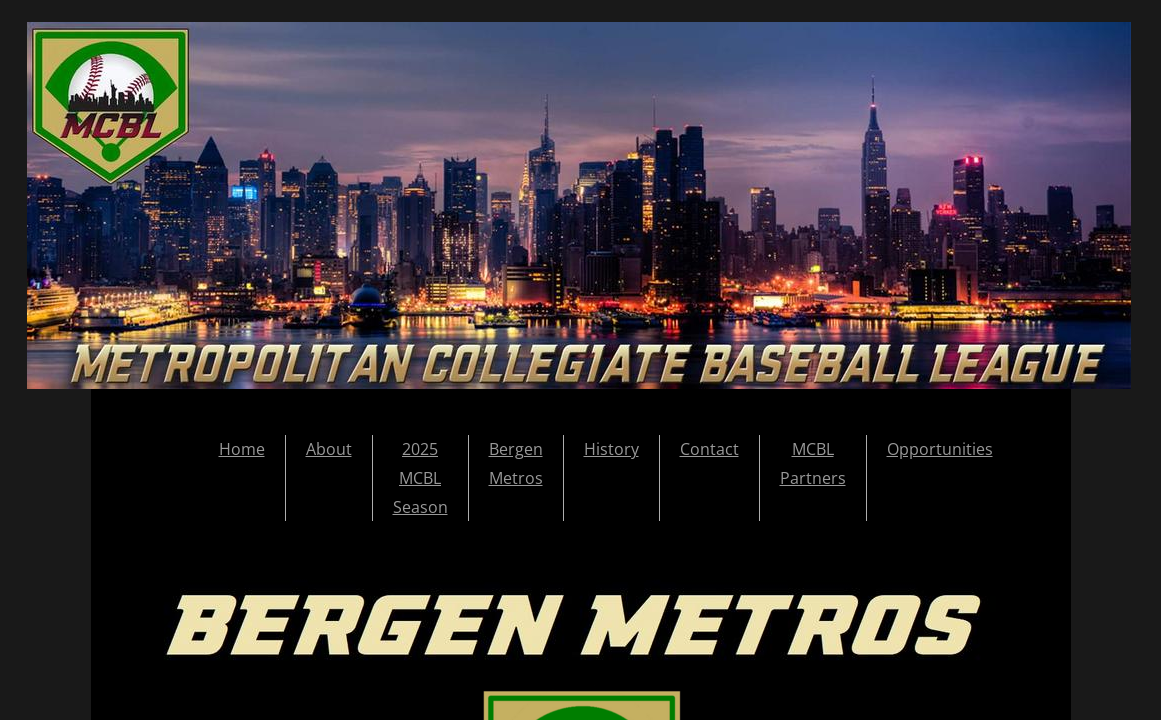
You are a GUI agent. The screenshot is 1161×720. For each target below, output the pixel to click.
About (329, 449)
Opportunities (940, 449)
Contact (709, 449)
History (611, 449)
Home (242, 449)
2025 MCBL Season (420, 478)
